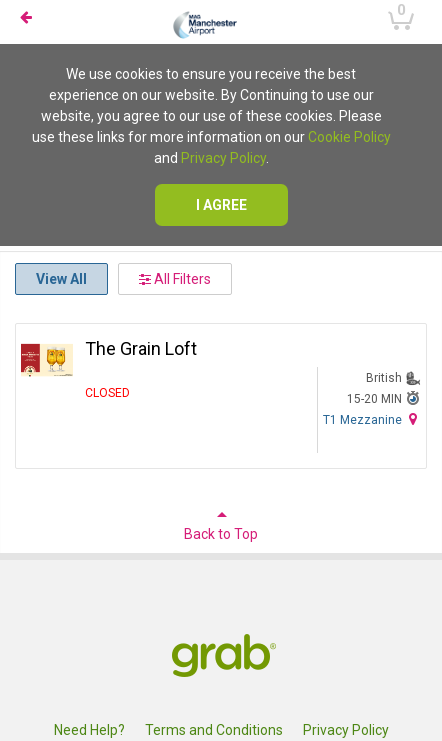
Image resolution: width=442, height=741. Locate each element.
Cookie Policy (349, 137)
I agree (221, 205)
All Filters (175, 279)
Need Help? (89, 730)
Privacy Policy (223, 158)
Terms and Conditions (214, 730)
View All (61, 279)
